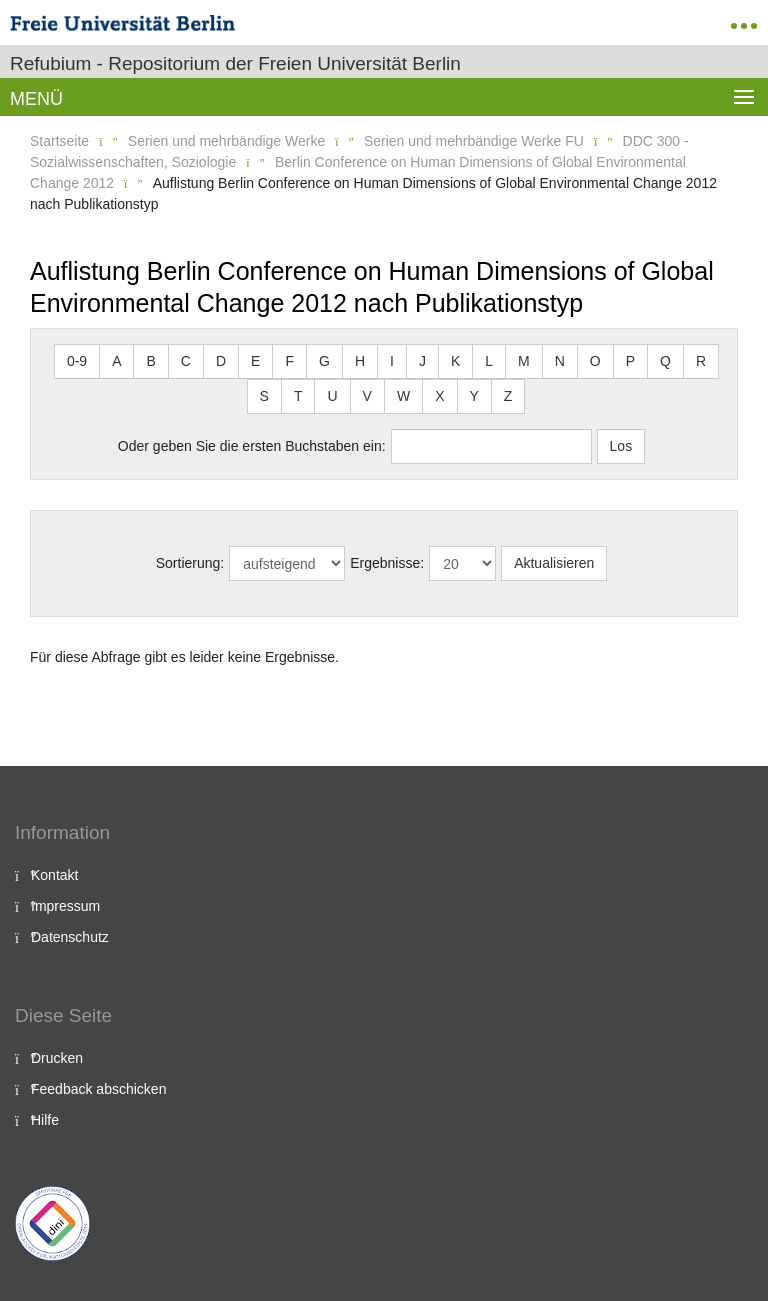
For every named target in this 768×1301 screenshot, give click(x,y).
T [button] (298, 396)
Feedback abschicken (98, 1089)
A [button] (116, 361)
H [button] (360, 361)
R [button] (701, 361)
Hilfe (45, 1120)
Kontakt (54, 875)
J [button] (422, 361)
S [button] (264, 396)
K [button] (455, 361)
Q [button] (665, 361)
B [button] (150, 361)
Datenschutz (70, 937)
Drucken (57, 1058)
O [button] (595, 361)
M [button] (524, 361)
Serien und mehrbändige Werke (226, 141)
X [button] (439, 396)
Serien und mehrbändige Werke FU (474, 141)
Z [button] (508, 396)
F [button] (289, 361)
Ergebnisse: (387, 563)
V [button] (367, 396)
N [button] (560, 361)
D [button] (221, 361)
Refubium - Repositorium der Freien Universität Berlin (235, 63)
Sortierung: (190, 563)
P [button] (630, 361)
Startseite (59, 141)
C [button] (186, 361)
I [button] (392, 361)
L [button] (489, 361)
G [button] (324, 361)
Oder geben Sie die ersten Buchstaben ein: (252, 446)
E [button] (255, 361)
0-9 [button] (77, 361)
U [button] (332, 396)
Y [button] (474, 396)
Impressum (65, 906)
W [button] (403, 396)
